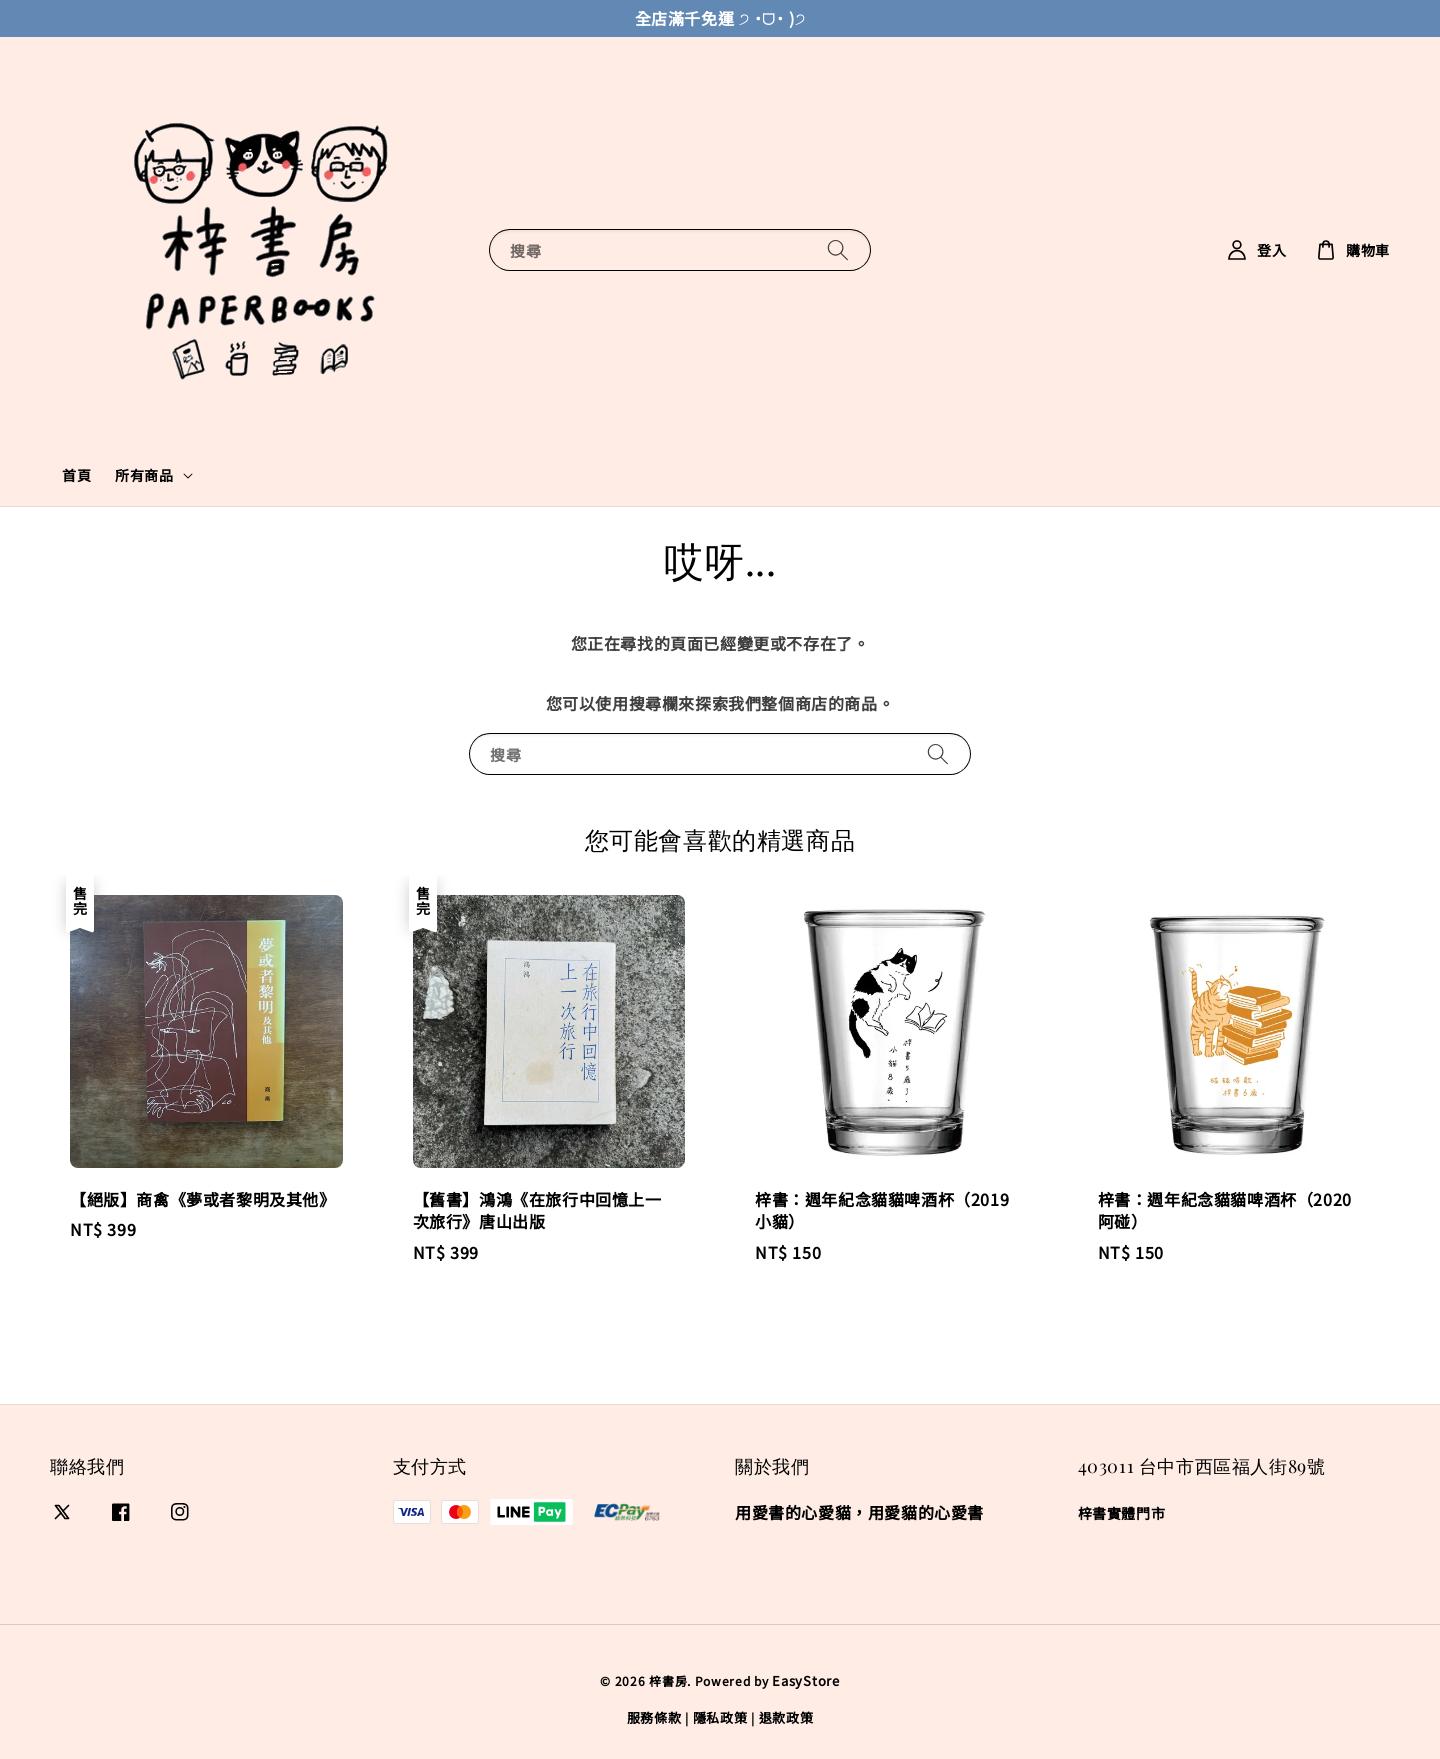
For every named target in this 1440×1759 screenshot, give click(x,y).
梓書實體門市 (1122, 1513)
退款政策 (786, 1717)
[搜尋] (838, 249)
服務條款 (654, 1717)
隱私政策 (720, 1717)
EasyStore (805, 1680)
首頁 (76, 475)
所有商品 (144, 475)
